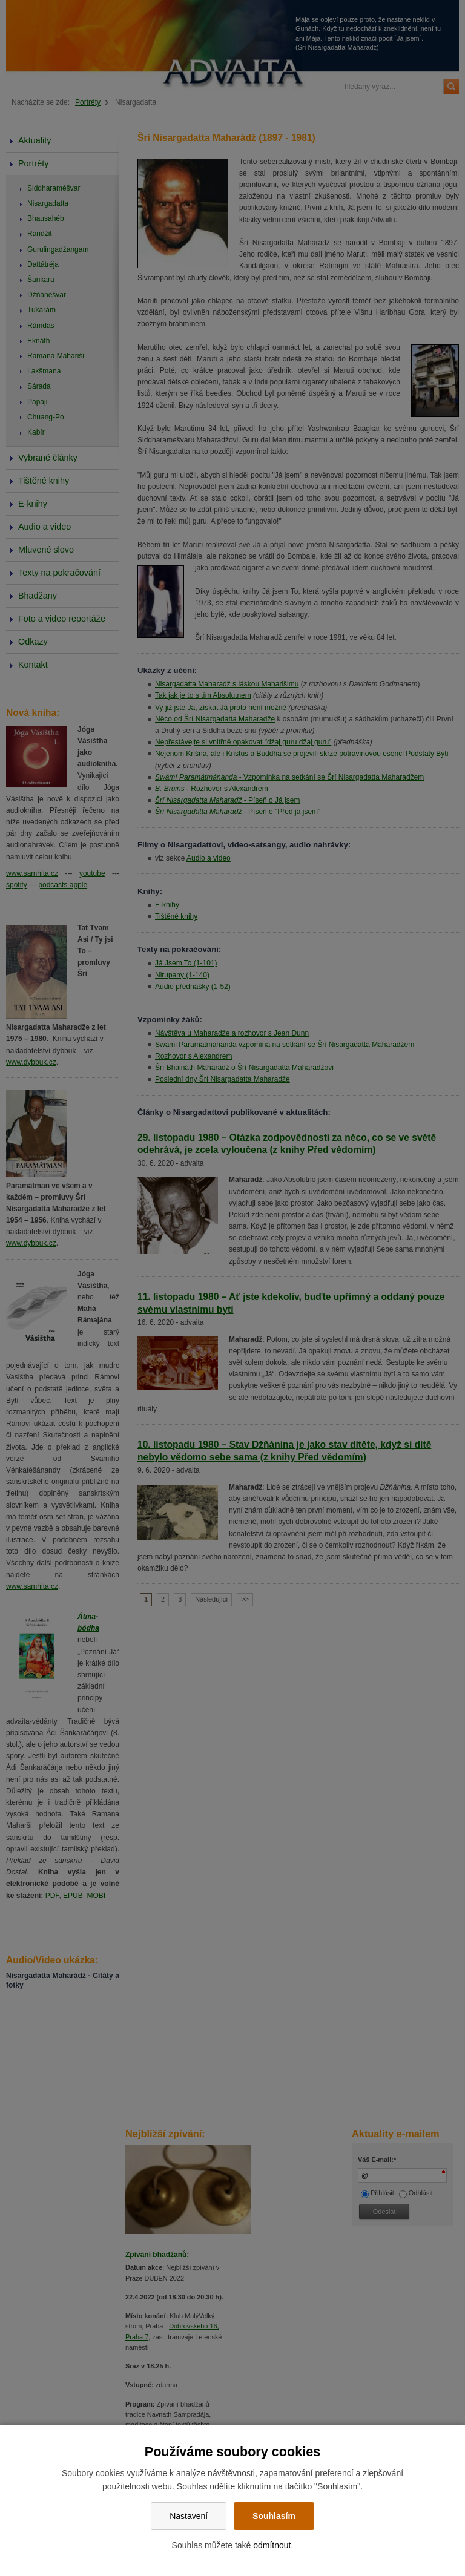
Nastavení (189, 2516)
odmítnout (272, 2545)
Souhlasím (273, 2516)
